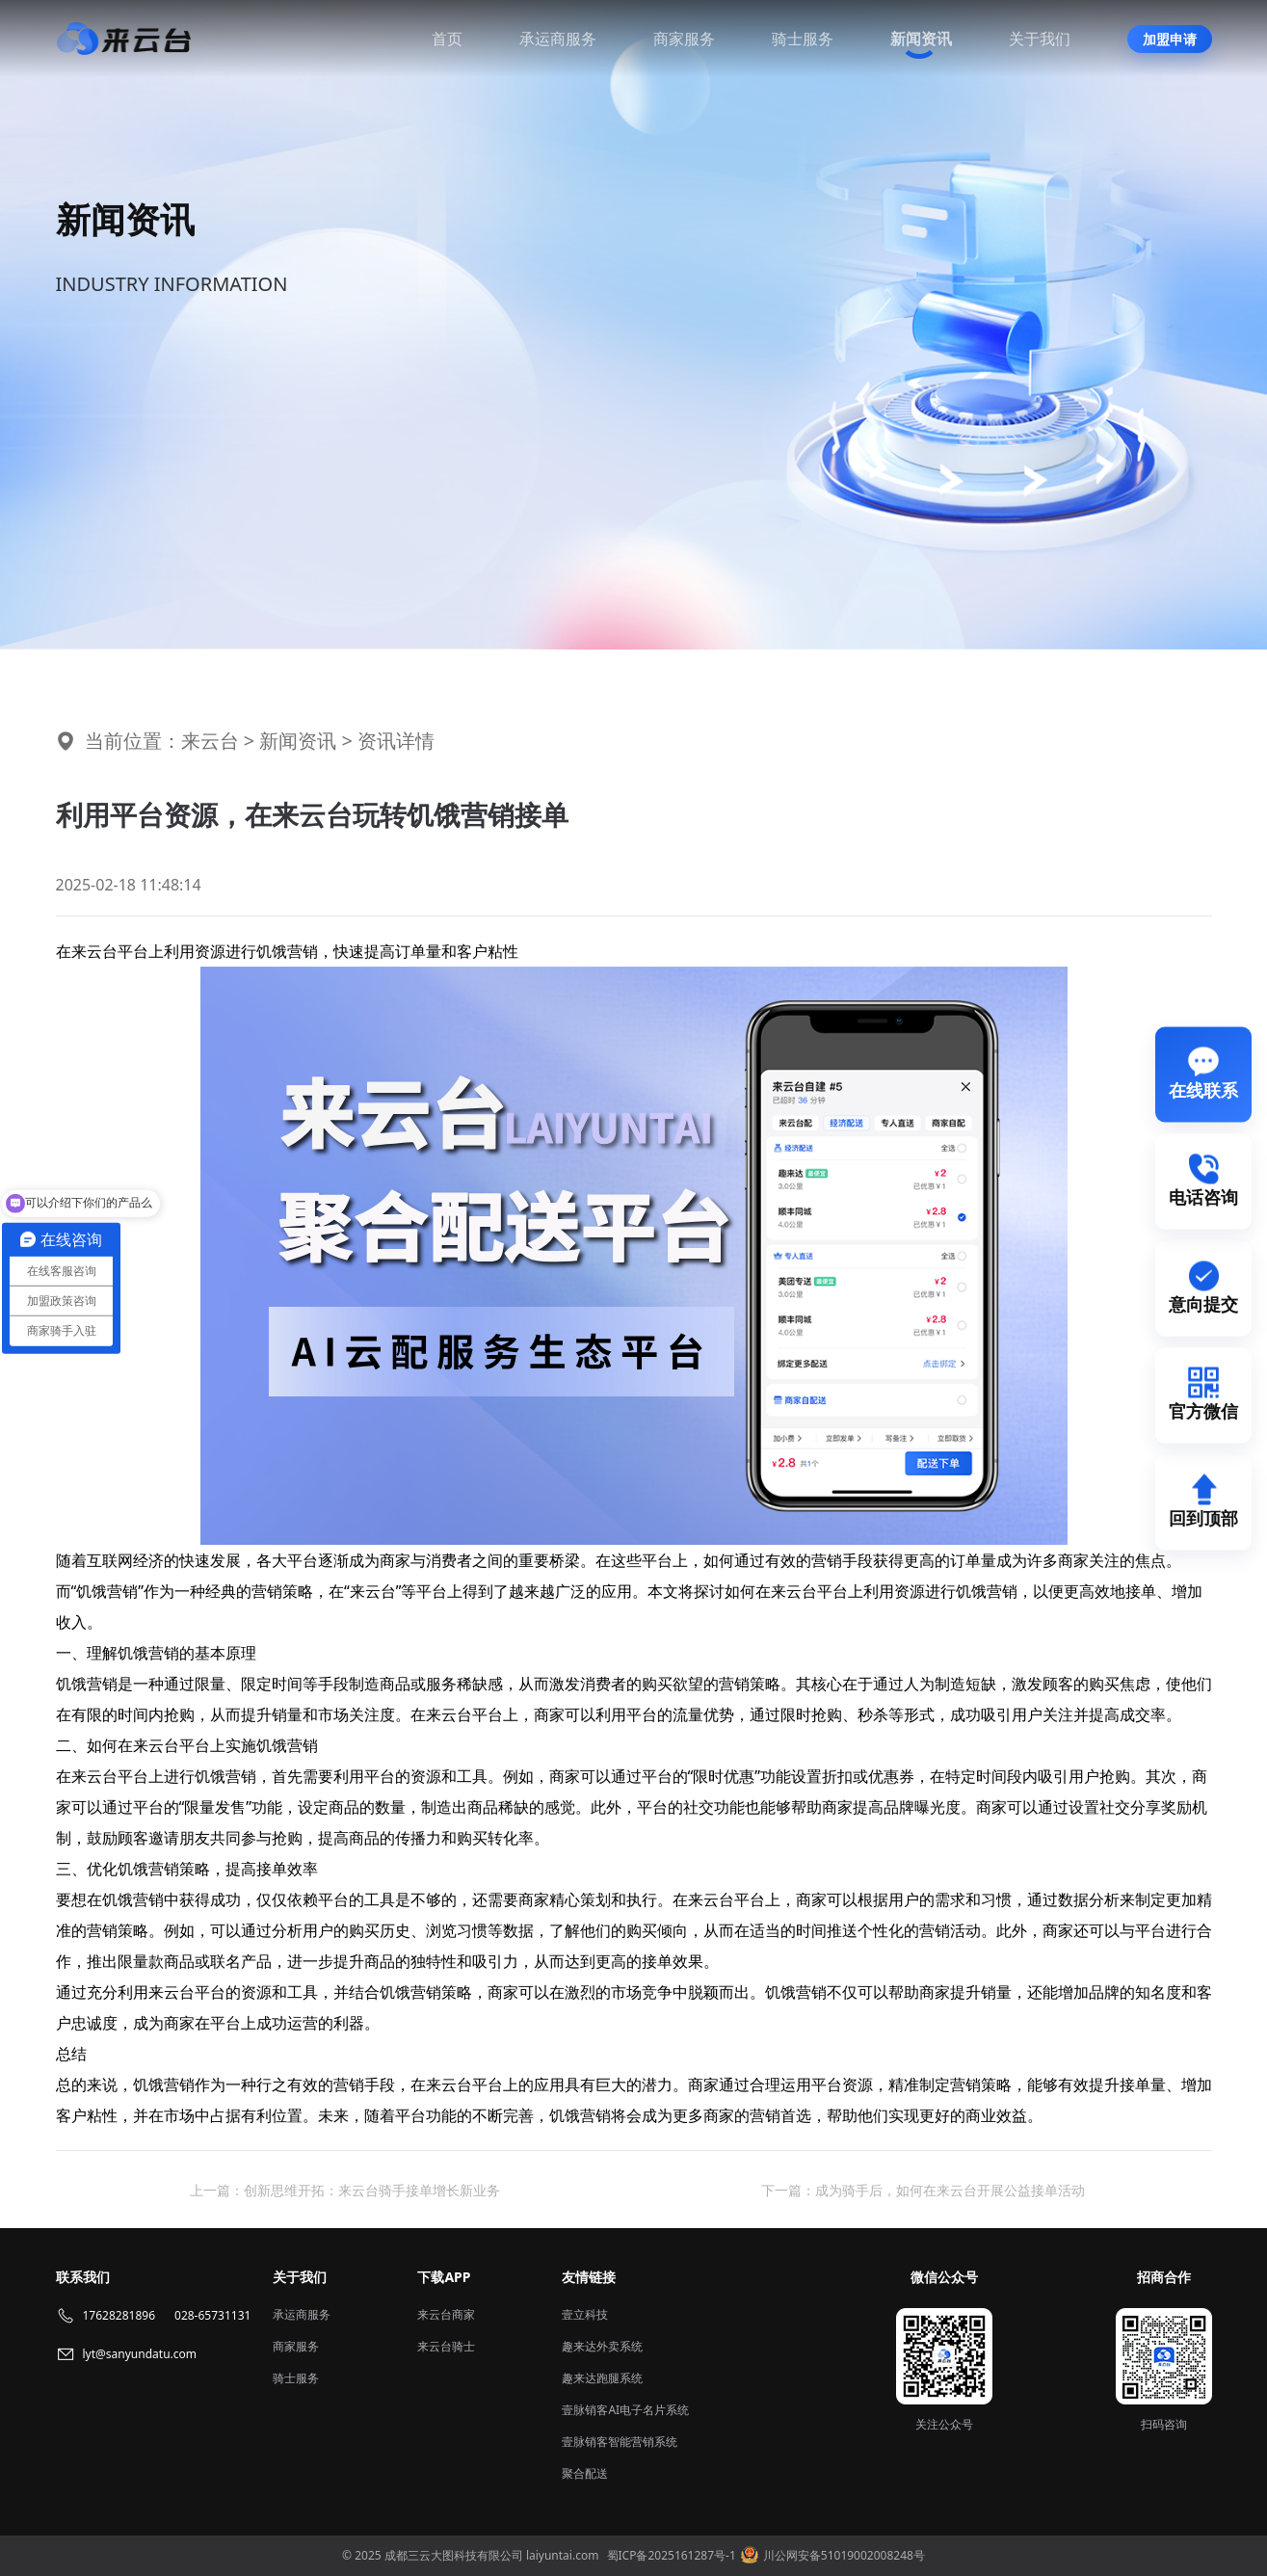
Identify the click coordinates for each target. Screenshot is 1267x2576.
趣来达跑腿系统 (602, 2378)
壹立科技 (585, 2314)
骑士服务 (802, 38)
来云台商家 (446, 2314)
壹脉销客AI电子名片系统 (625, 2410)
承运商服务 (557, 38)
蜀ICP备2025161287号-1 (671, 2555)
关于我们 (1039, 38)
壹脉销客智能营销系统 (619, 2441)
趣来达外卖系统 (602, 2346)
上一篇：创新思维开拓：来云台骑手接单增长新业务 (345, 2190)
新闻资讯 (921, 38)
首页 (447, 38)
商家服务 (684, 38)
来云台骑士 (446, 2346)
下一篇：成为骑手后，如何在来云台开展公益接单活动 (923, 2190)
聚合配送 (585, 2473)
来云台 (210, 741)
